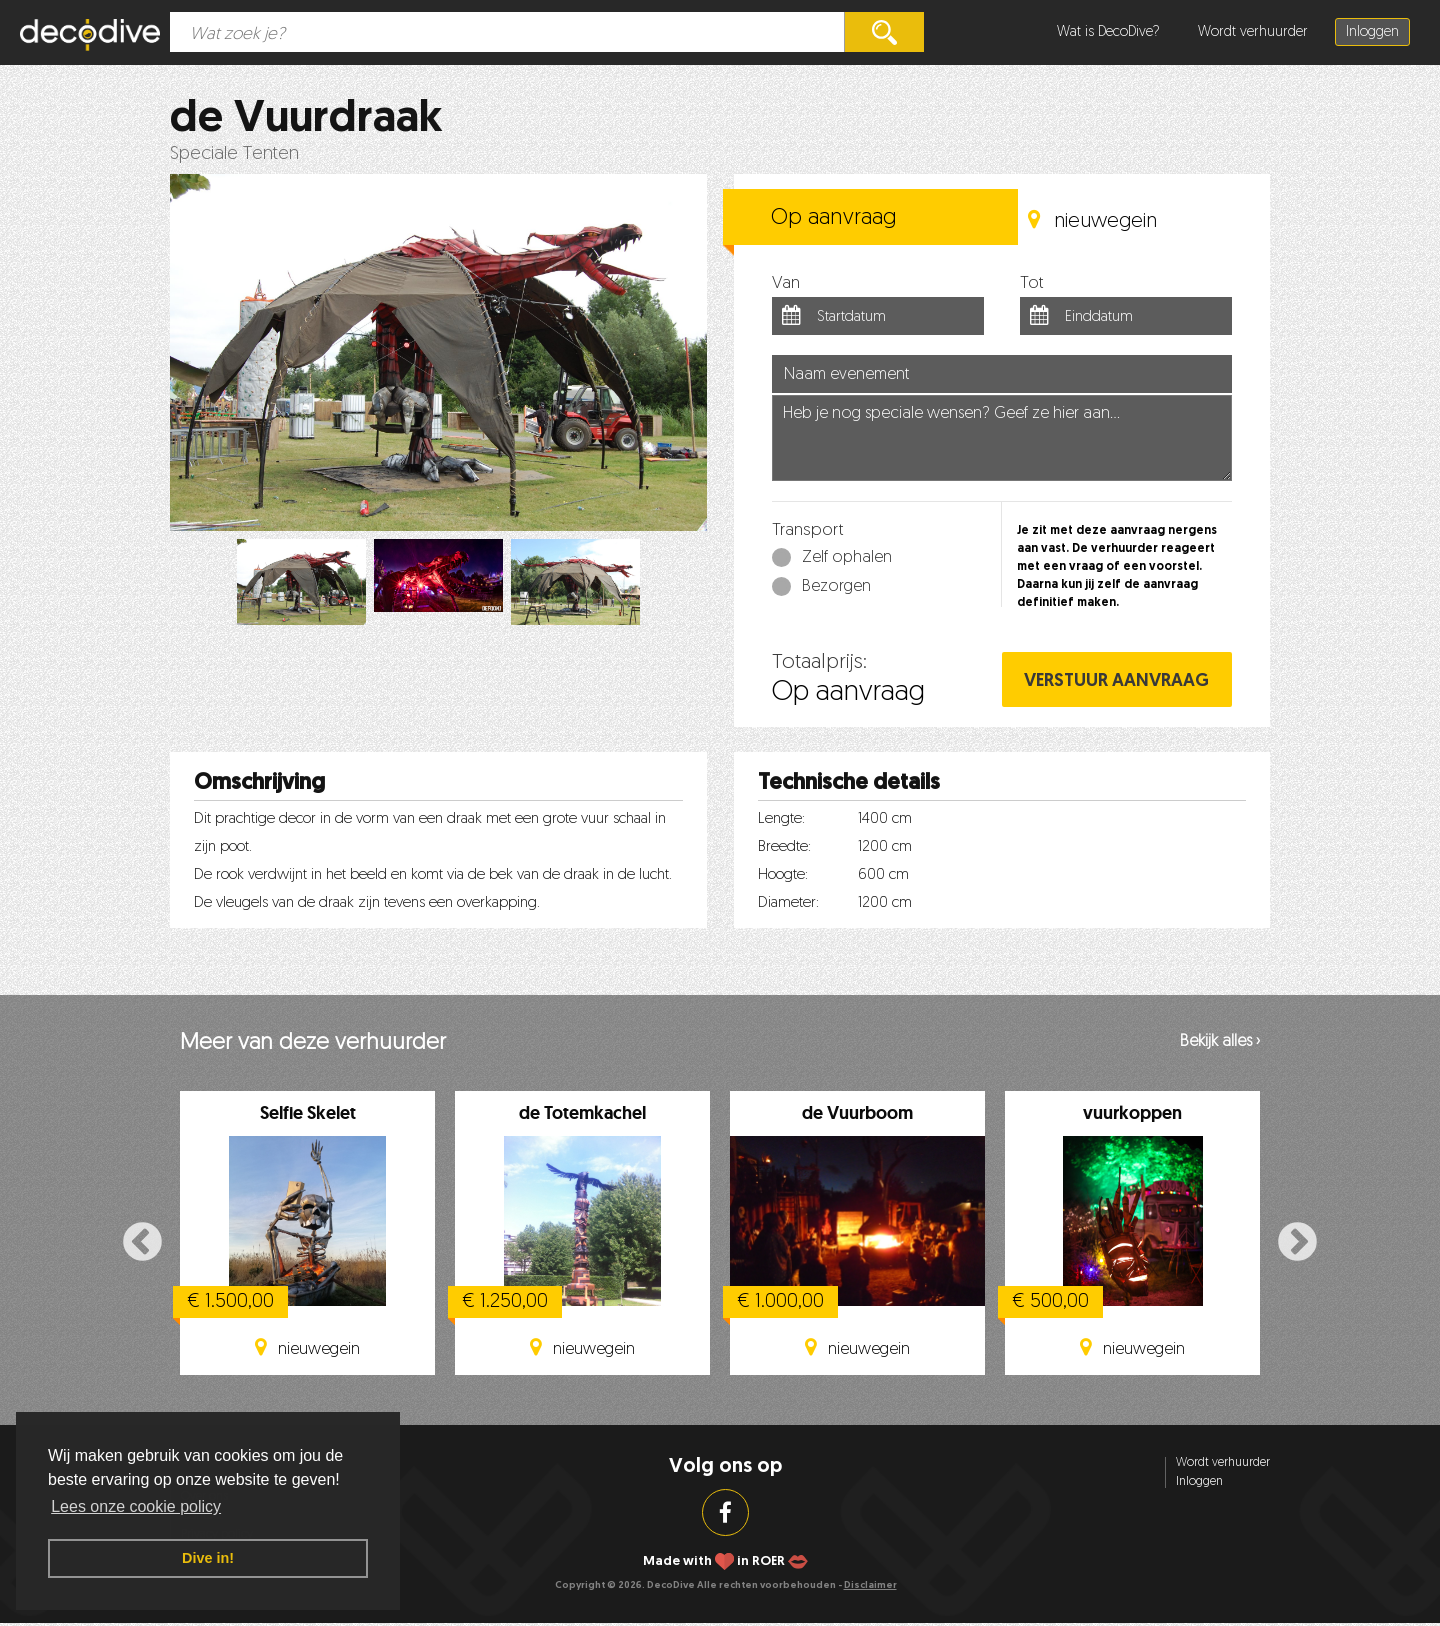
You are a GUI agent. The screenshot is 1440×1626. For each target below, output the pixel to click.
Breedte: (784, 847)
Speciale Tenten (234, 154)
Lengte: (781, 819)
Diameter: (788, 903)
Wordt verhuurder (1253, 32)
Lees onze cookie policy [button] (136, 1506)
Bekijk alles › (1220, 1042)
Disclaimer (870, 1585)
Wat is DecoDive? (1108, 32)
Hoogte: (783, 875)
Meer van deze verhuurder (313, 1043)
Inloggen (1372, 32)
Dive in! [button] (208, 1558)
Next (1297, 1243)
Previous (142, 1243)
